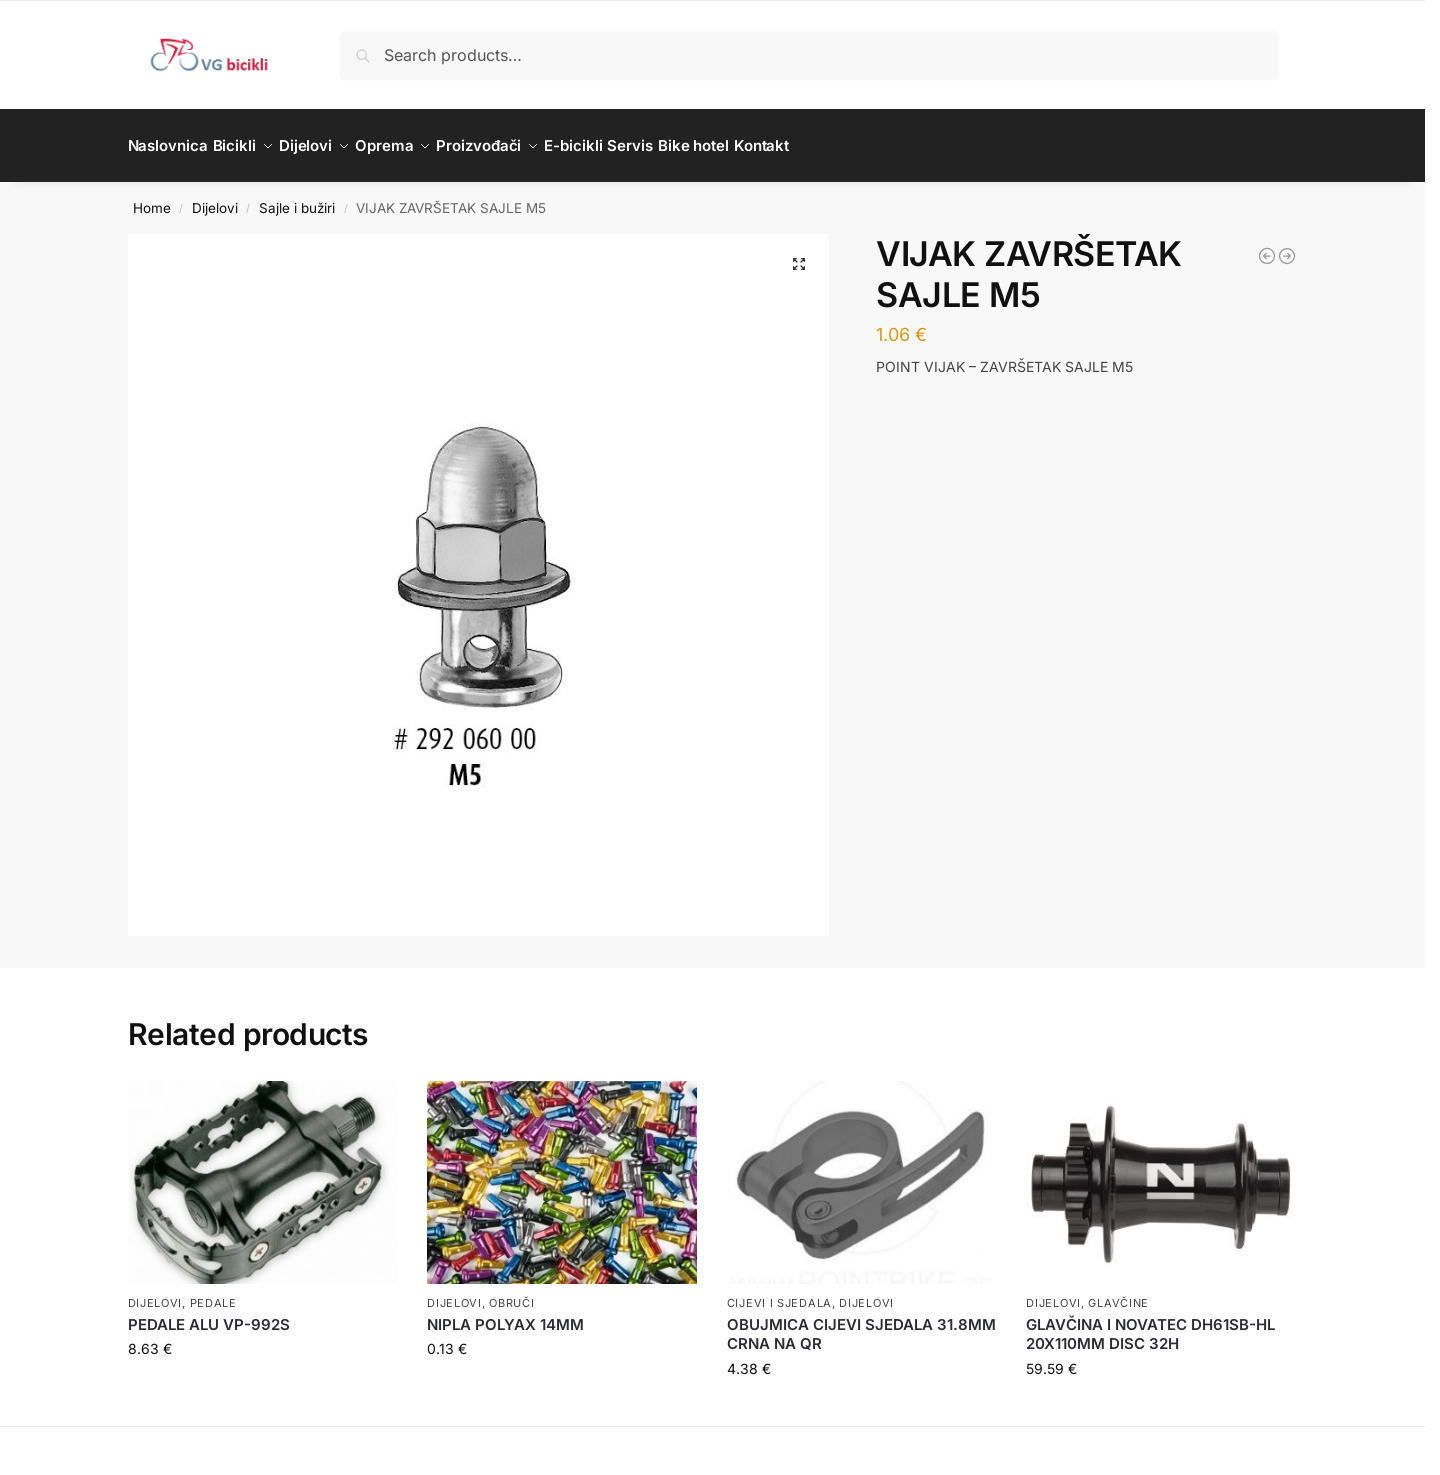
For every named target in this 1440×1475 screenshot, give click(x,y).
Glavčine (1118, 1291)
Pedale (213, 1291)
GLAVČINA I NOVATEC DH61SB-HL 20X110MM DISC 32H (1150, 1323)
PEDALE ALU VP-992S (209, 1313)
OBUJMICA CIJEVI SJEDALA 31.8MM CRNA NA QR (861, 1323)
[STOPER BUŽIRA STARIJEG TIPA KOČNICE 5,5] (1287, 245)
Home (152, 196)
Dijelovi (215, 196)
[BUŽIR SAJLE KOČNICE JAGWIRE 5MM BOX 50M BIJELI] (1267, 245)
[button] (799, 253)
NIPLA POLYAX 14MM (505, 1313)
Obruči (511, 1291)
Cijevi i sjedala (779, 1291)
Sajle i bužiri (297, 196)
